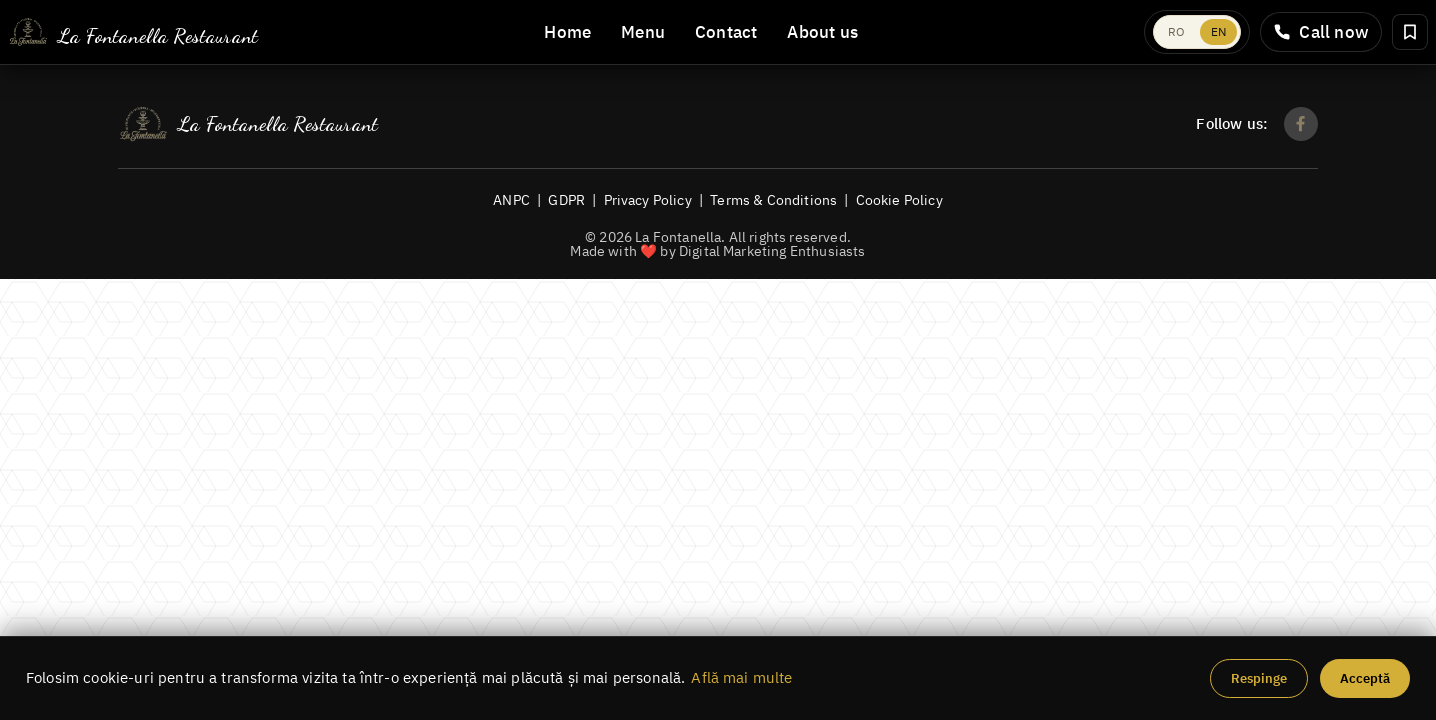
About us (822, 32)
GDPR (566, 199)
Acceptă (1365, 678)
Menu (643, 32)
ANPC (511, 199)
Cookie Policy (899, 199)
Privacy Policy (648, 199)
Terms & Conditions (773, 199)
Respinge (1259, 678)
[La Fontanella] (133, 32)
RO (1176, 31)
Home (567, 32)
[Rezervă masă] (1410, 32)
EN (1218, 31)
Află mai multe (741, 677)
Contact (726, 32)
